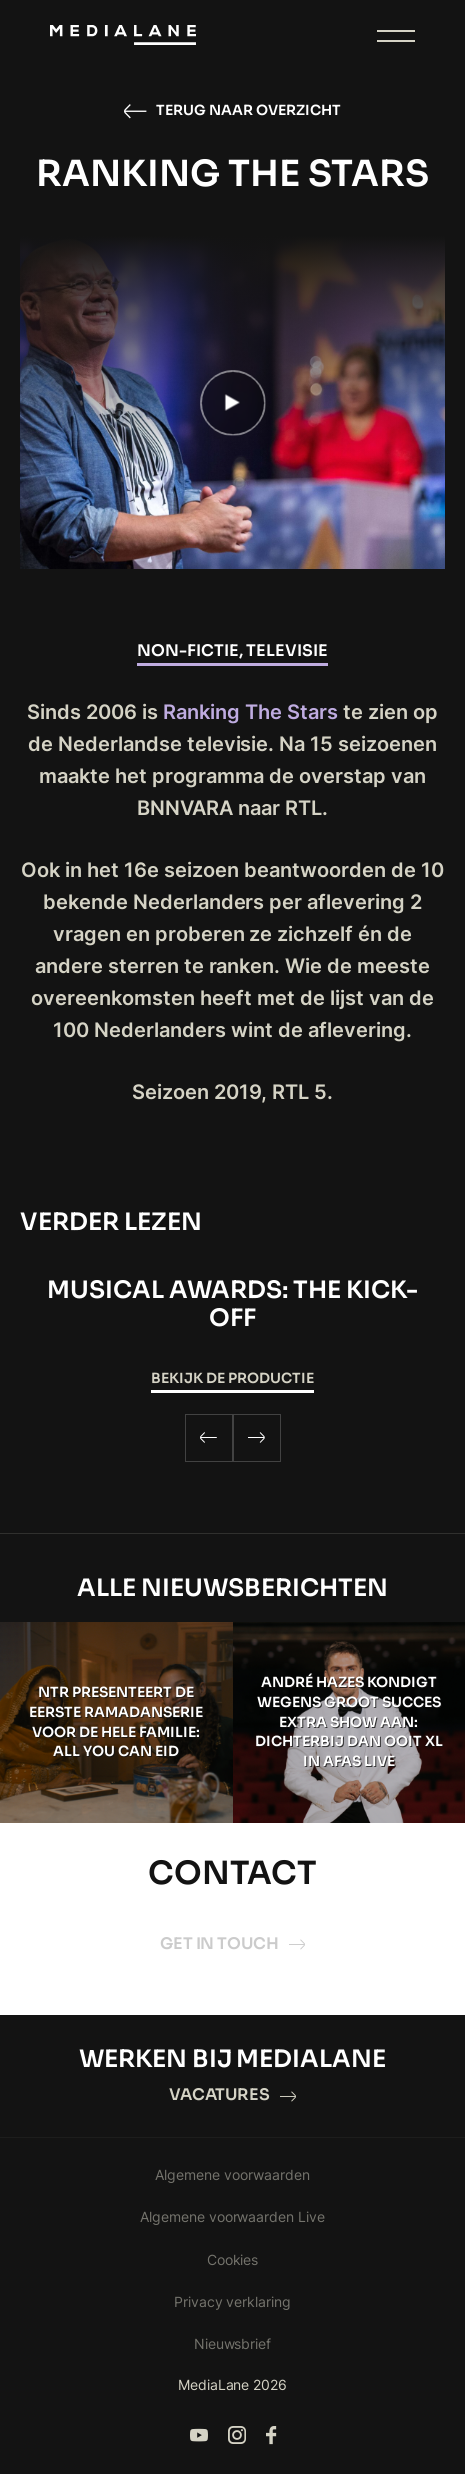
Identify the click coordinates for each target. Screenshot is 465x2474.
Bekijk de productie (232, 1378)
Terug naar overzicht (232, 111)
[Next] (257, 1438)
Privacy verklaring (233, 2301)
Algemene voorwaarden (232, 2174)
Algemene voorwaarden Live (233, 2216)
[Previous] (209, 1438)
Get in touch (233, 1943)
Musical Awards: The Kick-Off (232, 1304)
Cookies (233, 2259)
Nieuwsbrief (233, 2343)
